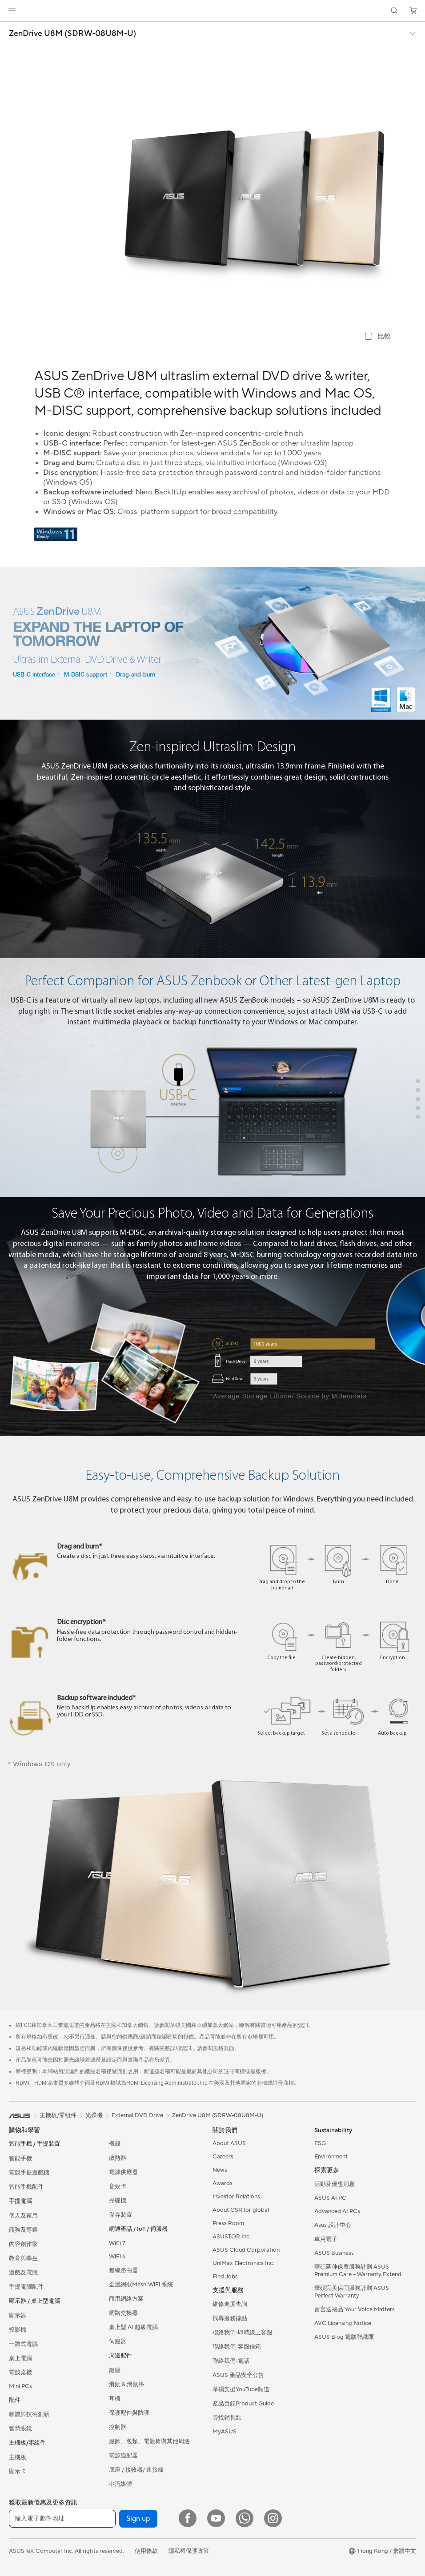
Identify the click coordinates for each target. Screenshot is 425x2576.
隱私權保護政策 (188, 2551)
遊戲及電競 (23, 2272)
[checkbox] (378, 337)
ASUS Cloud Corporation (246, 2250)
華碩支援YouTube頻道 (240, 2389)
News (219, 2170)
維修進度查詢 (229, 2304)
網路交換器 (123, 2313)
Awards (222, 2183)
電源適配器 (123, 2455)
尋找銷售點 (226, 2417)
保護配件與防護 (129, 2413)
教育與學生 (23, 2258)
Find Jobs (225, 2276)
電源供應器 (123, 2172)
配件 (14, 2400)
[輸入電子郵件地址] (62, 2519)
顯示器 (17, 2315)
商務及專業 (23, 2230)
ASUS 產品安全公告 (238, 2375)
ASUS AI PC (330, 2198)
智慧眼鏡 (20, 2428)
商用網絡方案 (126, 2298)
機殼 (114, 2143)
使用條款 (146, 2551)
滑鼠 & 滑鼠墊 (126, 2384)
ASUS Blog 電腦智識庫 (344, 2337)
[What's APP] (244, 2518)
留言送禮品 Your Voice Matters (354, 2309)
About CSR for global (240, 2210)
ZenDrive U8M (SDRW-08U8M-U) (72, 34)
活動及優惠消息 (334, 2184)
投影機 (17, 2329)
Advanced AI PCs (337, 2211)
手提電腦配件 (26, 2286)
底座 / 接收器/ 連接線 (136, 2469)
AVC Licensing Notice (342, 2323)
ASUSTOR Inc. (231, 2236)
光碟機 (117, 2200)
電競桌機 (20, 2372)
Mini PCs (20, 2386)
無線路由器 (123, 2270)
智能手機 (20, 2158)
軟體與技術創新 (29, 2414)
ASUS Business (334, 2253)
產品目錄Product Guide (243, 2403)
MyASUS (224, 2431)
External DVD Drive (137, 2115)
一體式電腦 (23, 2344)
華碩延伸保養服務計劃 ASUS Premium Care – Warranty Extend (357, 2270)
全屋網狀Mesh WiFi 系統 (141, 2284)
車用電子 (325, 2239)
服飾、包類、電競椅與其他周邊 (149, 2441)
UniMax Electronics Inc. (243, 2263)
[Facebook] (187, 2518)
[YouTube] (216, 2518)
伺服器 (117, 2341)
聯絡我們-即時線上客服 (242, 2332)
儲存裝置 (120, 2214)
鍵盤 (114, 2370)
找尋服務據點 (229, 2318)
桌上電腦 (20, 2358)
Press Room (228, 2223)
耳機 (114, 2398)
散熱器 (117, 2158)
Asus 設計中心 (332, 2225)
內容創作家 (23, 2244)
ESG (320, 2143)
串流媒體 (120, 2484)
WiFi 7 (117, 2243)
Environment (331, 2156)
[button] (12, 11)
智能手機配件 (26, 2186)
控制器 (117, 2427)
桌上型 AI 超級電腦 (133, 2327)
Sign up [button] (138, 2518)
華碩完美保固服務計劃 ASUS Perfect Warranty (351, 2292)
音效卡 (117, 2186)
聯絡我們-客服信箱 (236, 2346)
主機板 (17, 2457)
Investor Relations (236, 2196)
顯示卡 (17, 2471)
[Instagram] (273, 2518)
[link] (213, 11)
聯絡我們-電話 (230, 2361)
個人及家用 (23, 2215)
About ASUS (229, 2143)
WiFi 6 (117, 2256)
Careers (222, 2156)
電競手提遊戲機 (29, 2172)
